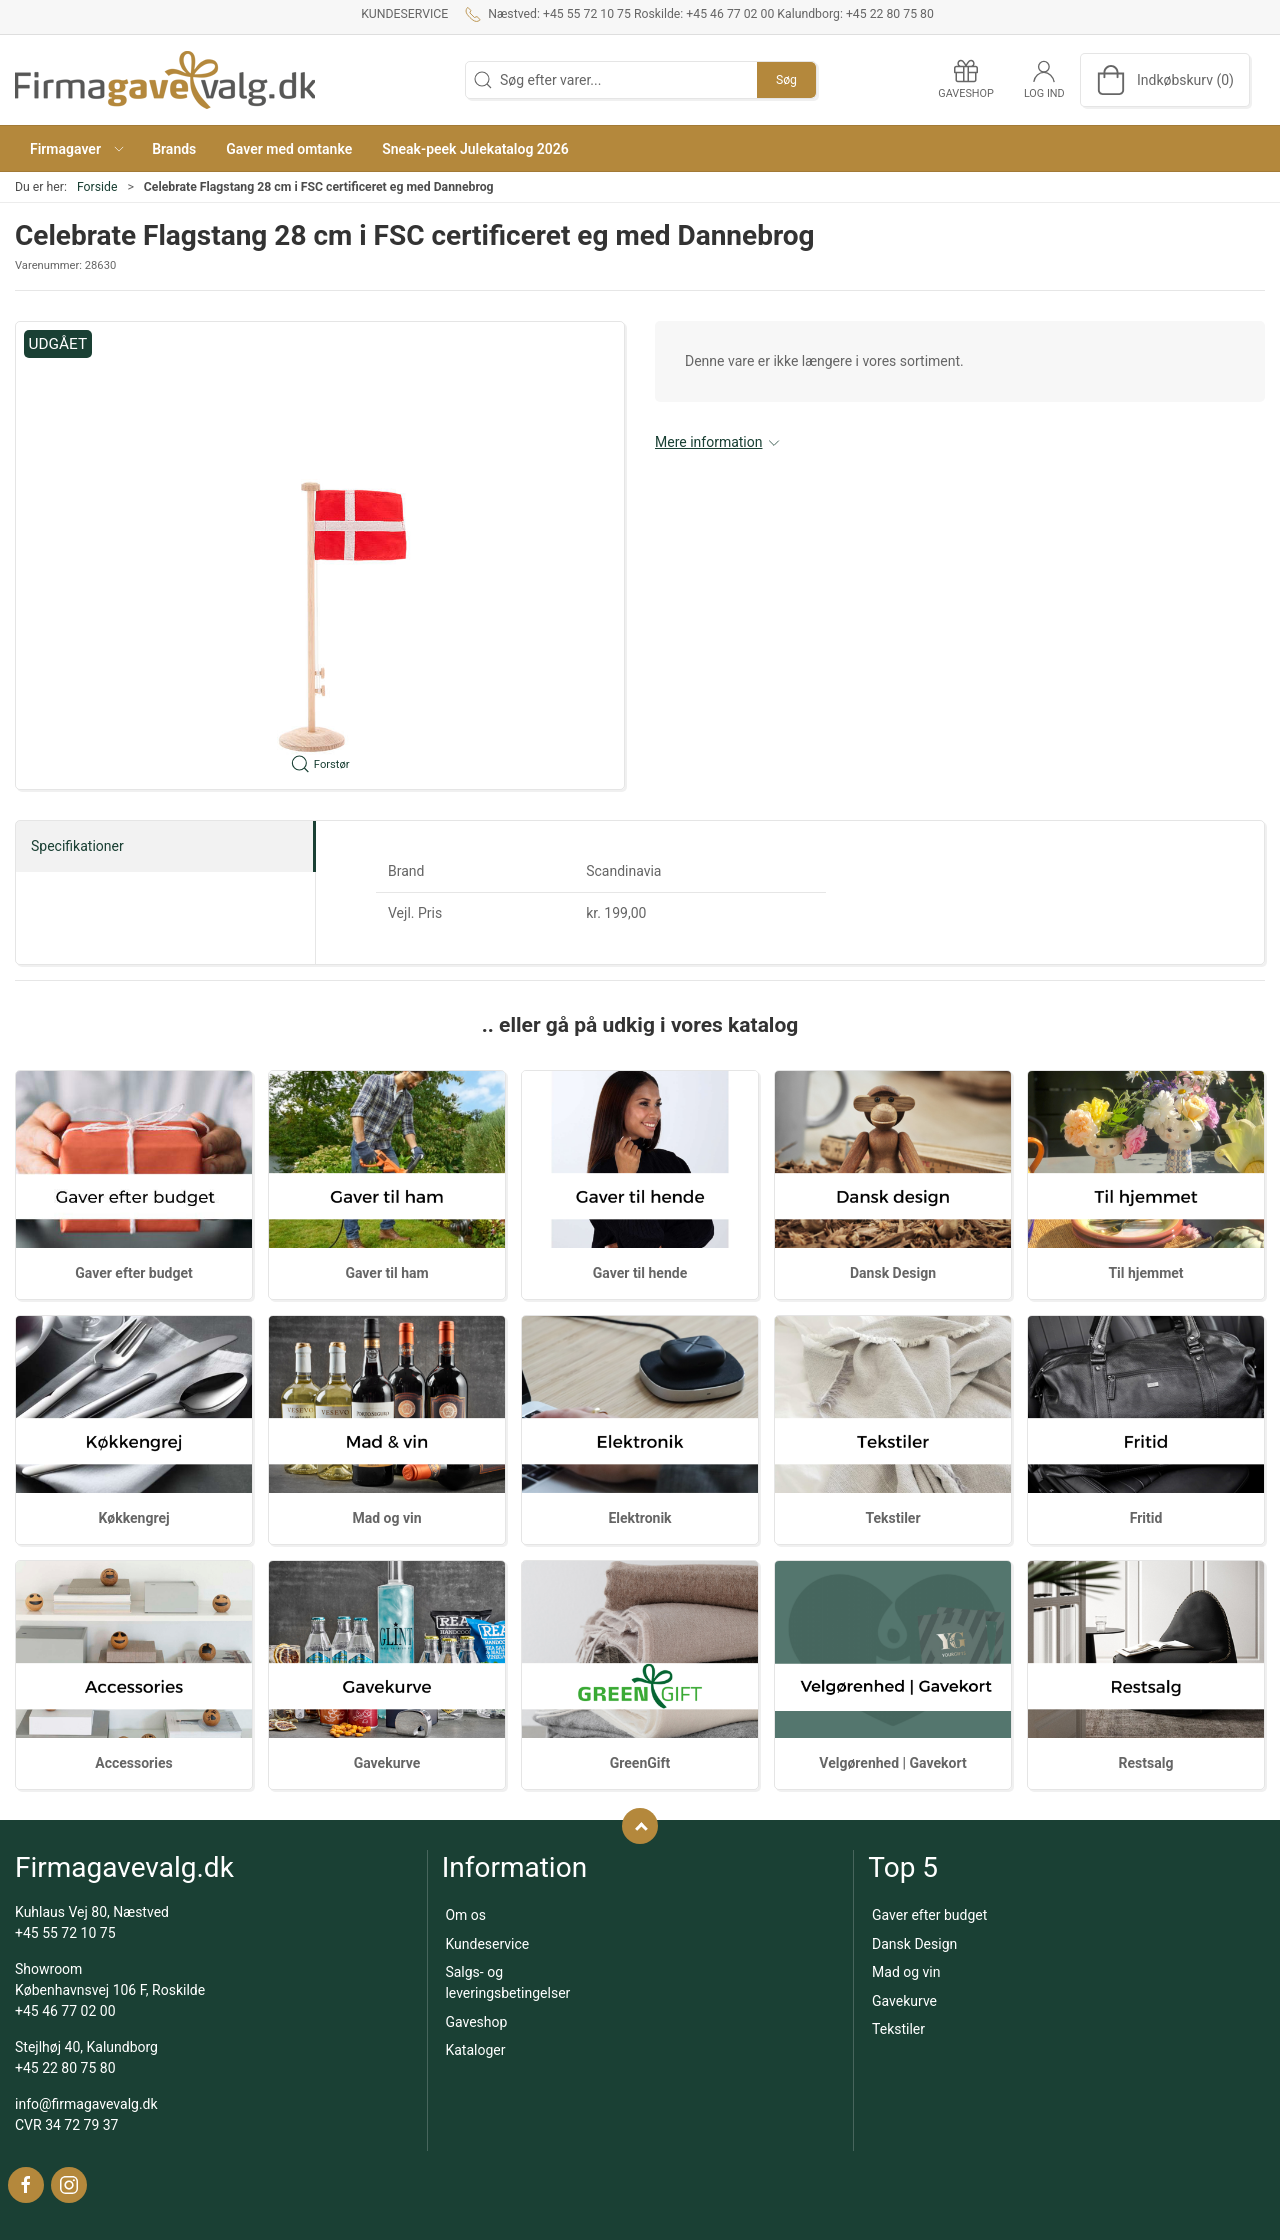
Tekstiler (892, 1518)
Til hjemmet (1145, 1273)
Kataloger (475, 2050)
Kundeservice (404, 14)
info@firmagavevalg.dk (86, 2104)
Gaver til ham (386, 1273)
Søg (786, 80)
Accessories (133, 1763)
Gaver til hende (640, 1273)
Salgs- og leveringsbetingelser (507, 1982)
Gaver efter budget (133, 1273)
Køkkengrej (133, 1518)
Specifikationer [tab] (77, 846)
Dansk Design (893, 1273)
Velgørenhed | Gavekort (892, 1763)
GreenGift (640, 1763)
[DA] (165, 80)
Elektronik (639, 1518)
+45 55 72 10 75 (65, 1933)
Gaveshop (476, 2022)
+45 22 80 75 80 (65, 2068)
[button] (76, 148)
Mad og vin (386, 1518)
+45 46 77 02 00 (65, 2011)
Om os (465, 1915)
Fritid (1146, 1518)
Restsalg (1146, 1763)
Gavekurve (387, 1763)
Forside (97, 187)
